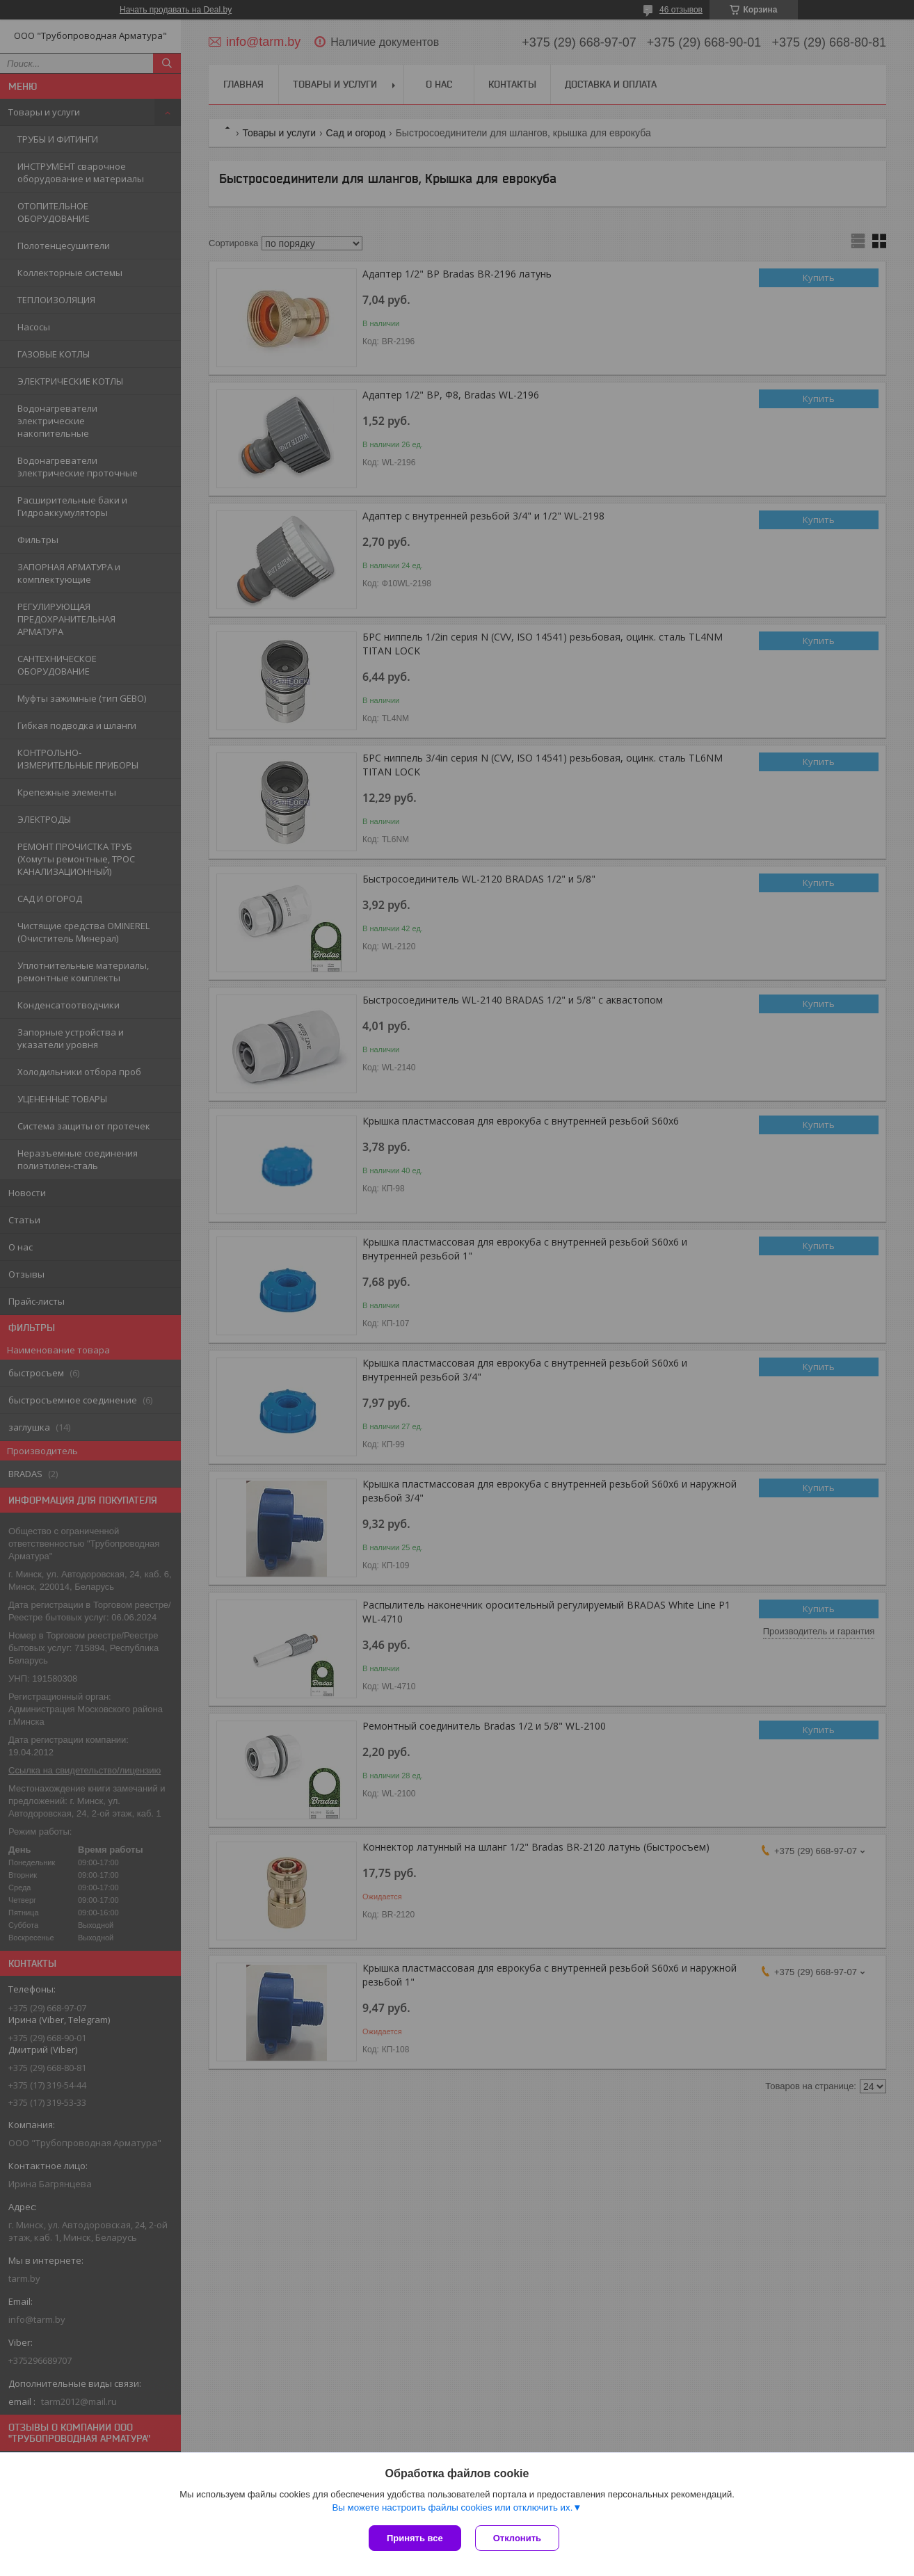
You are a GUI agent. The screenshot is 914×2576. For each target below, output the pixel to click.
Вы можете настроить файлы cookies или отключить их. (452, 2507)
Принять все (415, 2538)
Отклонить (517, 2538)
